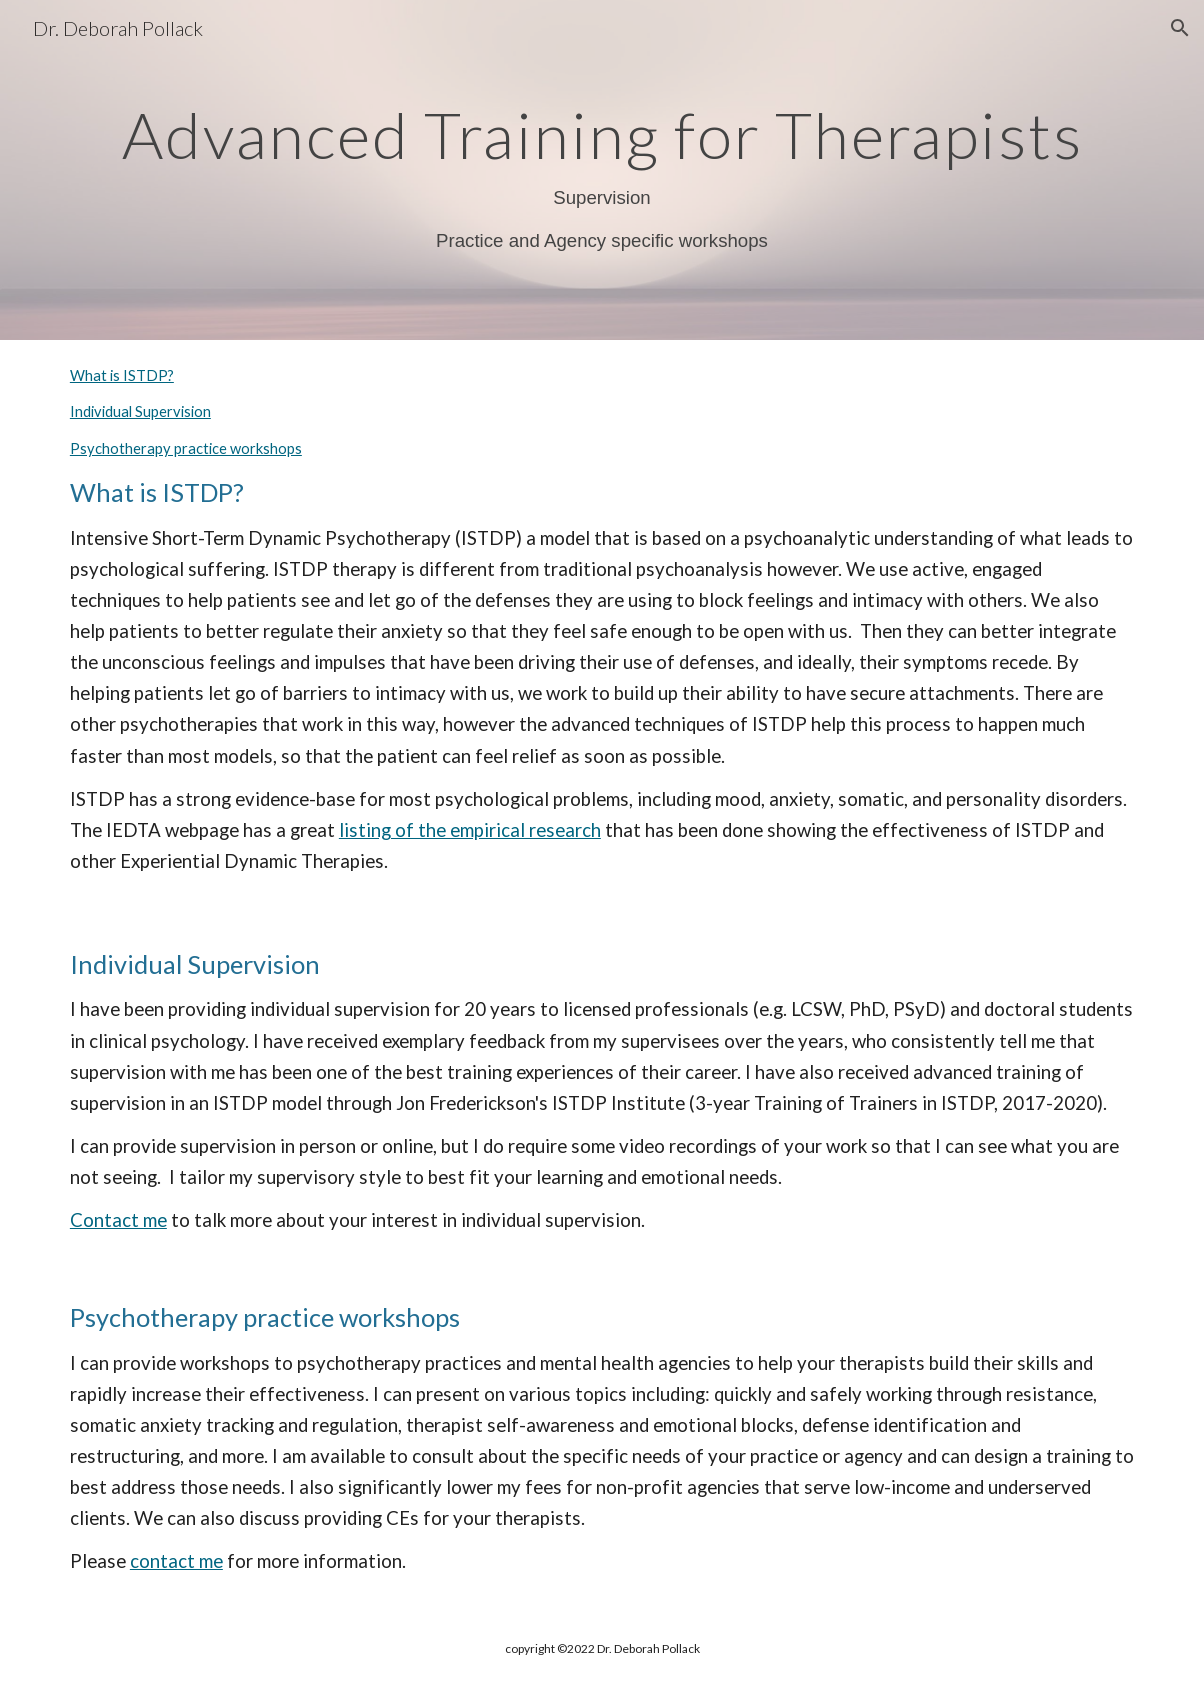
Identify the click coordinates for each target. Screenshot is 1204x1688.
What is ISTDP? (122, 375)
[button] (1180, 28)
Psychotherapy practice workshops (186, 448)
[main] (602, 170)
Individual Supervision (140, 411)
